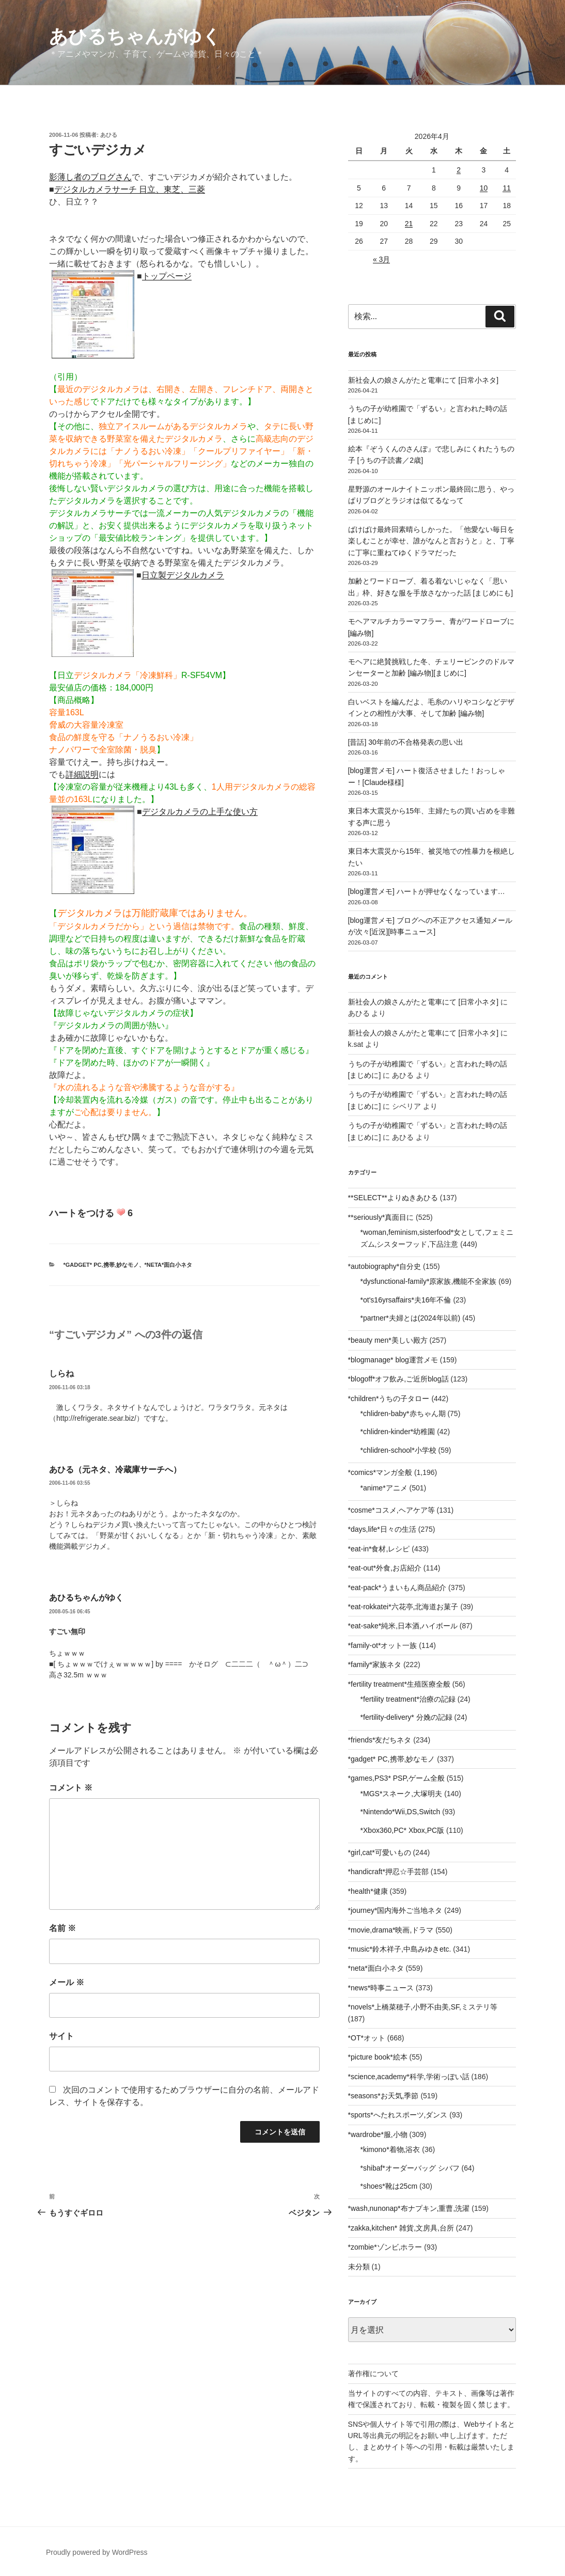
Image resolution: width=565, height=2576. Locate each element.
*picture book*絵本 (377, 2057)
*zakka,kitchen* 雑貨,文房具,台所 (401, 2228)
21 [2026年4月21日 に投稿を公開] (409, 223)
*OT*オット (366, 2038)
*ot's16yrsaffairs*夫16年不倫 (405, 1300)
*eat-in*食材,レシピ (379, 1549)
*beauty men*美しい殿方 (388, 1340)
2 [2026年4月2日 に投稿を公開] (459, 170)
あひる (108, 135)
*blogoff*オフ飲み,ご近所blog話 (398, 1379)
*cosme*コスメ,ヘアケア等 (391, 1510)
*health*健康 (368, 1891)
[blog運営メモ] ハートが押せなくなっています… (426, 891)
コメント (70, 1787)
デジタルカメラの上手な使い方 (200, 811)
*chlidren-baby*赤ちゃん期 (403, 1413)
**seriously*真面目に (381, 1217)
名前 (62, 1928)
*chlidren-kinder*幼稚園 (397, 1431)
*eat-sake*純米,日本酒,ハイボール (403, 1626)
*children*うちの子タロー (389, 1398)
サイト (61, 2036)
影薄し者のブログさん (90, 176)
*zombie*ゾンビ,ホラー (385, 2247)
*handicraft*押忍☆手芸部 (388, 1871)
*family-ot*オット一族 (382, 1645)
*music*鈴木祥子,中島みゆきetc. (399, 1949)
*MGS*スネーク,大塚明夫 (401, 1793)
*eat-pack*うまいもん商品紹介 (397, 1587)
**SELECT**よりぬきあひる (393, 1197)
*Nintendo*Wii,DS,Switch (400, 1812)
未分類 (359, 2267)
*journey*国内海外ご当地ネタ (395, 1910)
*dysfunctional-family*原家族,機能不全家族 (428, 1281)
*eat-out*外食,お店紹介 (384, 1568)
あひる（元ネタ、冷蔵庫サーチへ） (115, 1469)
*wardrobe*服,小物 (377, 2134)
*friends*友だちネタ (380, 1740)
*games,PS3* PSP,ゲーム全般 (396, 1778)
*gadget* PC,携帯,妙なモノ (101, 1265)
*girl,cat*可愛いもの (379, 1852)
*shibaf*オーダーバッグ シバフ (410, 2168)
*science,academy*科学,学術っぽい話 (408, 2076)
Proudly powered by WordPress (97, 2552)
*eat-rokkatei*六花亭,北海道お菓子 (403, 1607)
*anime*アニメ (383, 1488)
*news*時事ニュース (381, 1988)
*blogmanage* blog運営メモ (393, 1360)
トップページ (167, 276)
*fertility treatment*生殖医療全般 (399, 1684)
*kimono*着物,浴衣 (390, 2149)
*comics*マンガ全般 (380, 1472)
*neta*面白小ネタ (169, 1265)
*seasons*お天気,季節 (383, 2096)
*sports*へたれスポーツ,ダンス (398, 2115)
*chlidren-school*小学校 (398, 1450)
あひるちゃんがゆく (135, 36)
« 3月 (381, 259)
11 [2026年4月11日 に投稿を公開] (507, 188)
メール (66, 1982)
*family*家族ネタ (374, 1664)
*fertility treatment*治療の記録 (408, 1699)
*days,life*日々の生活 (382, 1529)
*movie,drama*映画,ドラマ (391, 1930)
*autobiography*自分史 (384, 1266)
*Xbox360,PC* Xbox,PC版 (402, 1830)
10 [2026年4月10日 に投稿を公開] (484, 188)
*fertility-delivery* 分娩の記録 (406, 1717)
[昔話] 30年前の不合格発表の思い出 (405, 742)
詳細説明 (82, 774)
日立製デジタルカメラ (183, 575)
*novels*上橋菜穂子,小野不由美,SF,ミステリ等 (422, 2007)
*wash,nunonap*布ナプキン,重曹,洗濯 (409, 2208)
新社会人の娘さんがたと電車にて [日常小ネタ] (423, 380)
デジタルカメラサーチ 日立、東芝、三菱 (129, 189)
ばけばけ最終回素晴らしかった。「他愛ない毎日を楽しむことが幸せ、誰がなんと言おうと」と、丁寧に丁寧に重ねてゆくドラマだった (431, 541)
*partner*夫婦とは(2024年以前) (410, 1318)
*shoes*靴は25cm (389, 2186)
